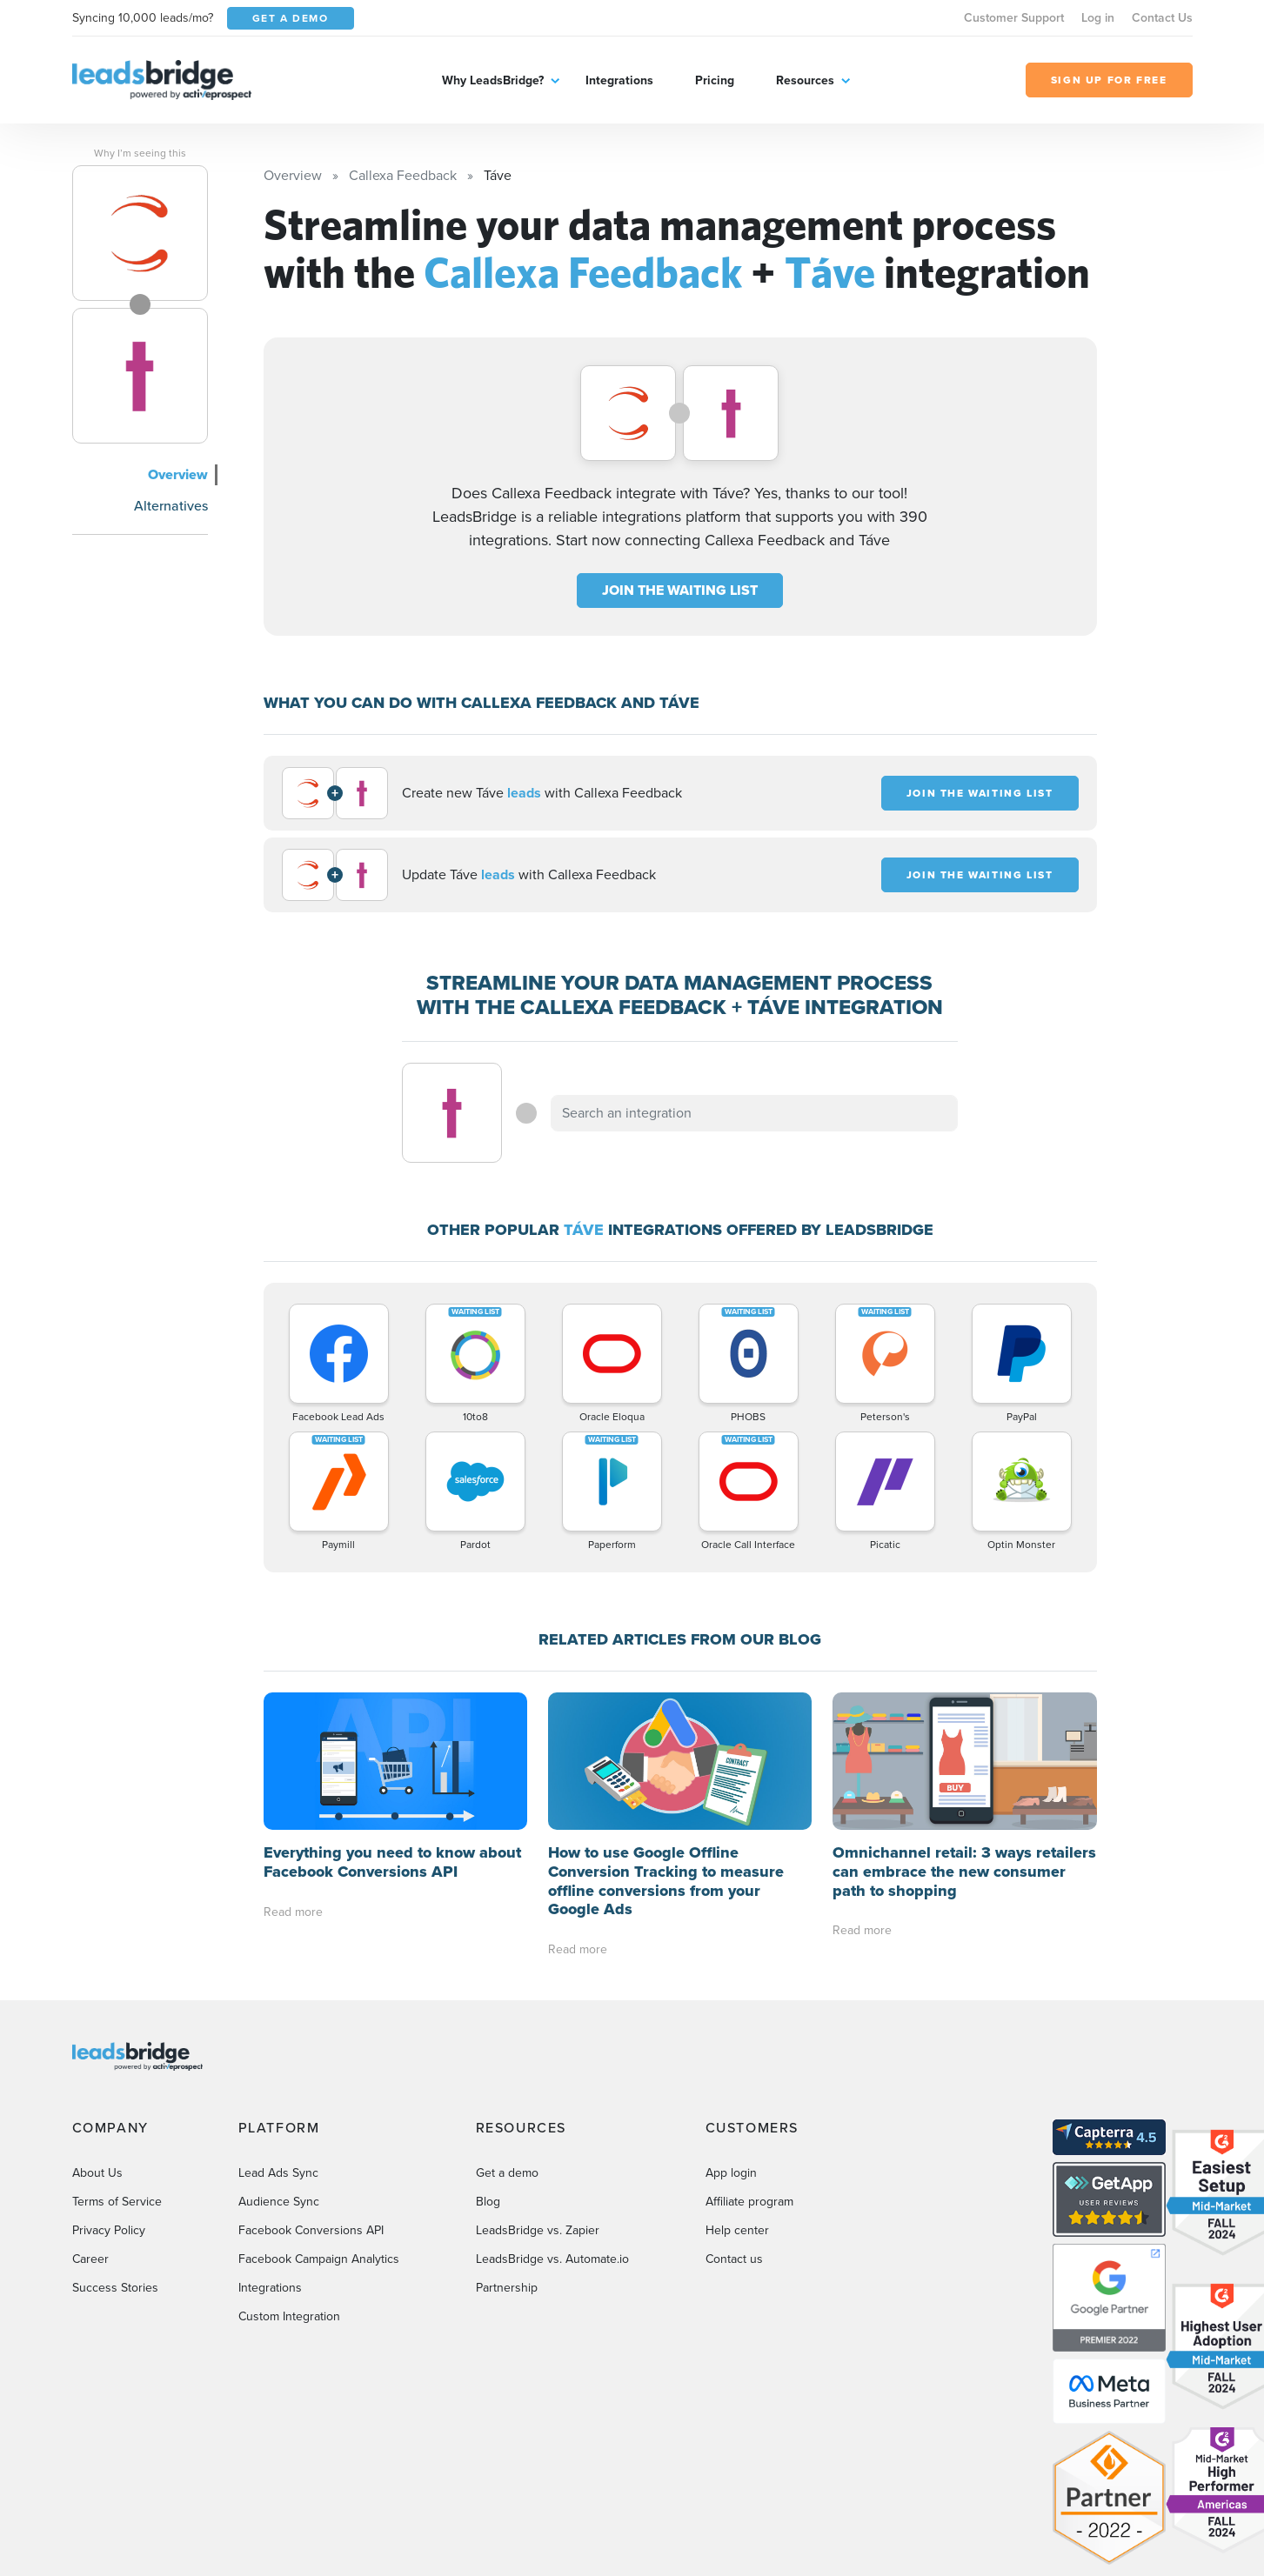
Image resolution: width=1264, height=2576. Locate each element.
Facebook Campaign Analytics (318, 2259)
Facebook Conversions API (311, 2230)
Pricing (714, 80)
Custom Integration (289, 2316)
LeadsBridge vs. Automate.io (552, 2259)
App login (731, 2173)
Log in (1097, 18)
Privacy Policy (108, 2230)
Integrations (619, 80)
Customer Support (1014, 18)
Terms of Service (117, 2201)
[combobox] (754, 1113)
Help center (737, 2230)
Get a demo (507, 2173)
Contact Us (1162, 18)
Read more (293, 1912)
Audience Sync (278, 2201)
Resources (805, 80)
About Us (97, 2173)
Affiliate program (749, 2201)
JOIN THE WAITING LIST (680, 590)
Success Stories (115, 2288)
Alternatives (171, 506)
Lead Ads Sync (278, 2173)
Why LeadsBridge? (493, 80)
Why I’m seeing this (140, 153)
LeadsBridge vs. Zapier (537, 2230)
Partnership (507, 2288)
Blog (488, 2201)
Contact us (734, 2259)
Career (90, 2259)
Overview (178, 474)
